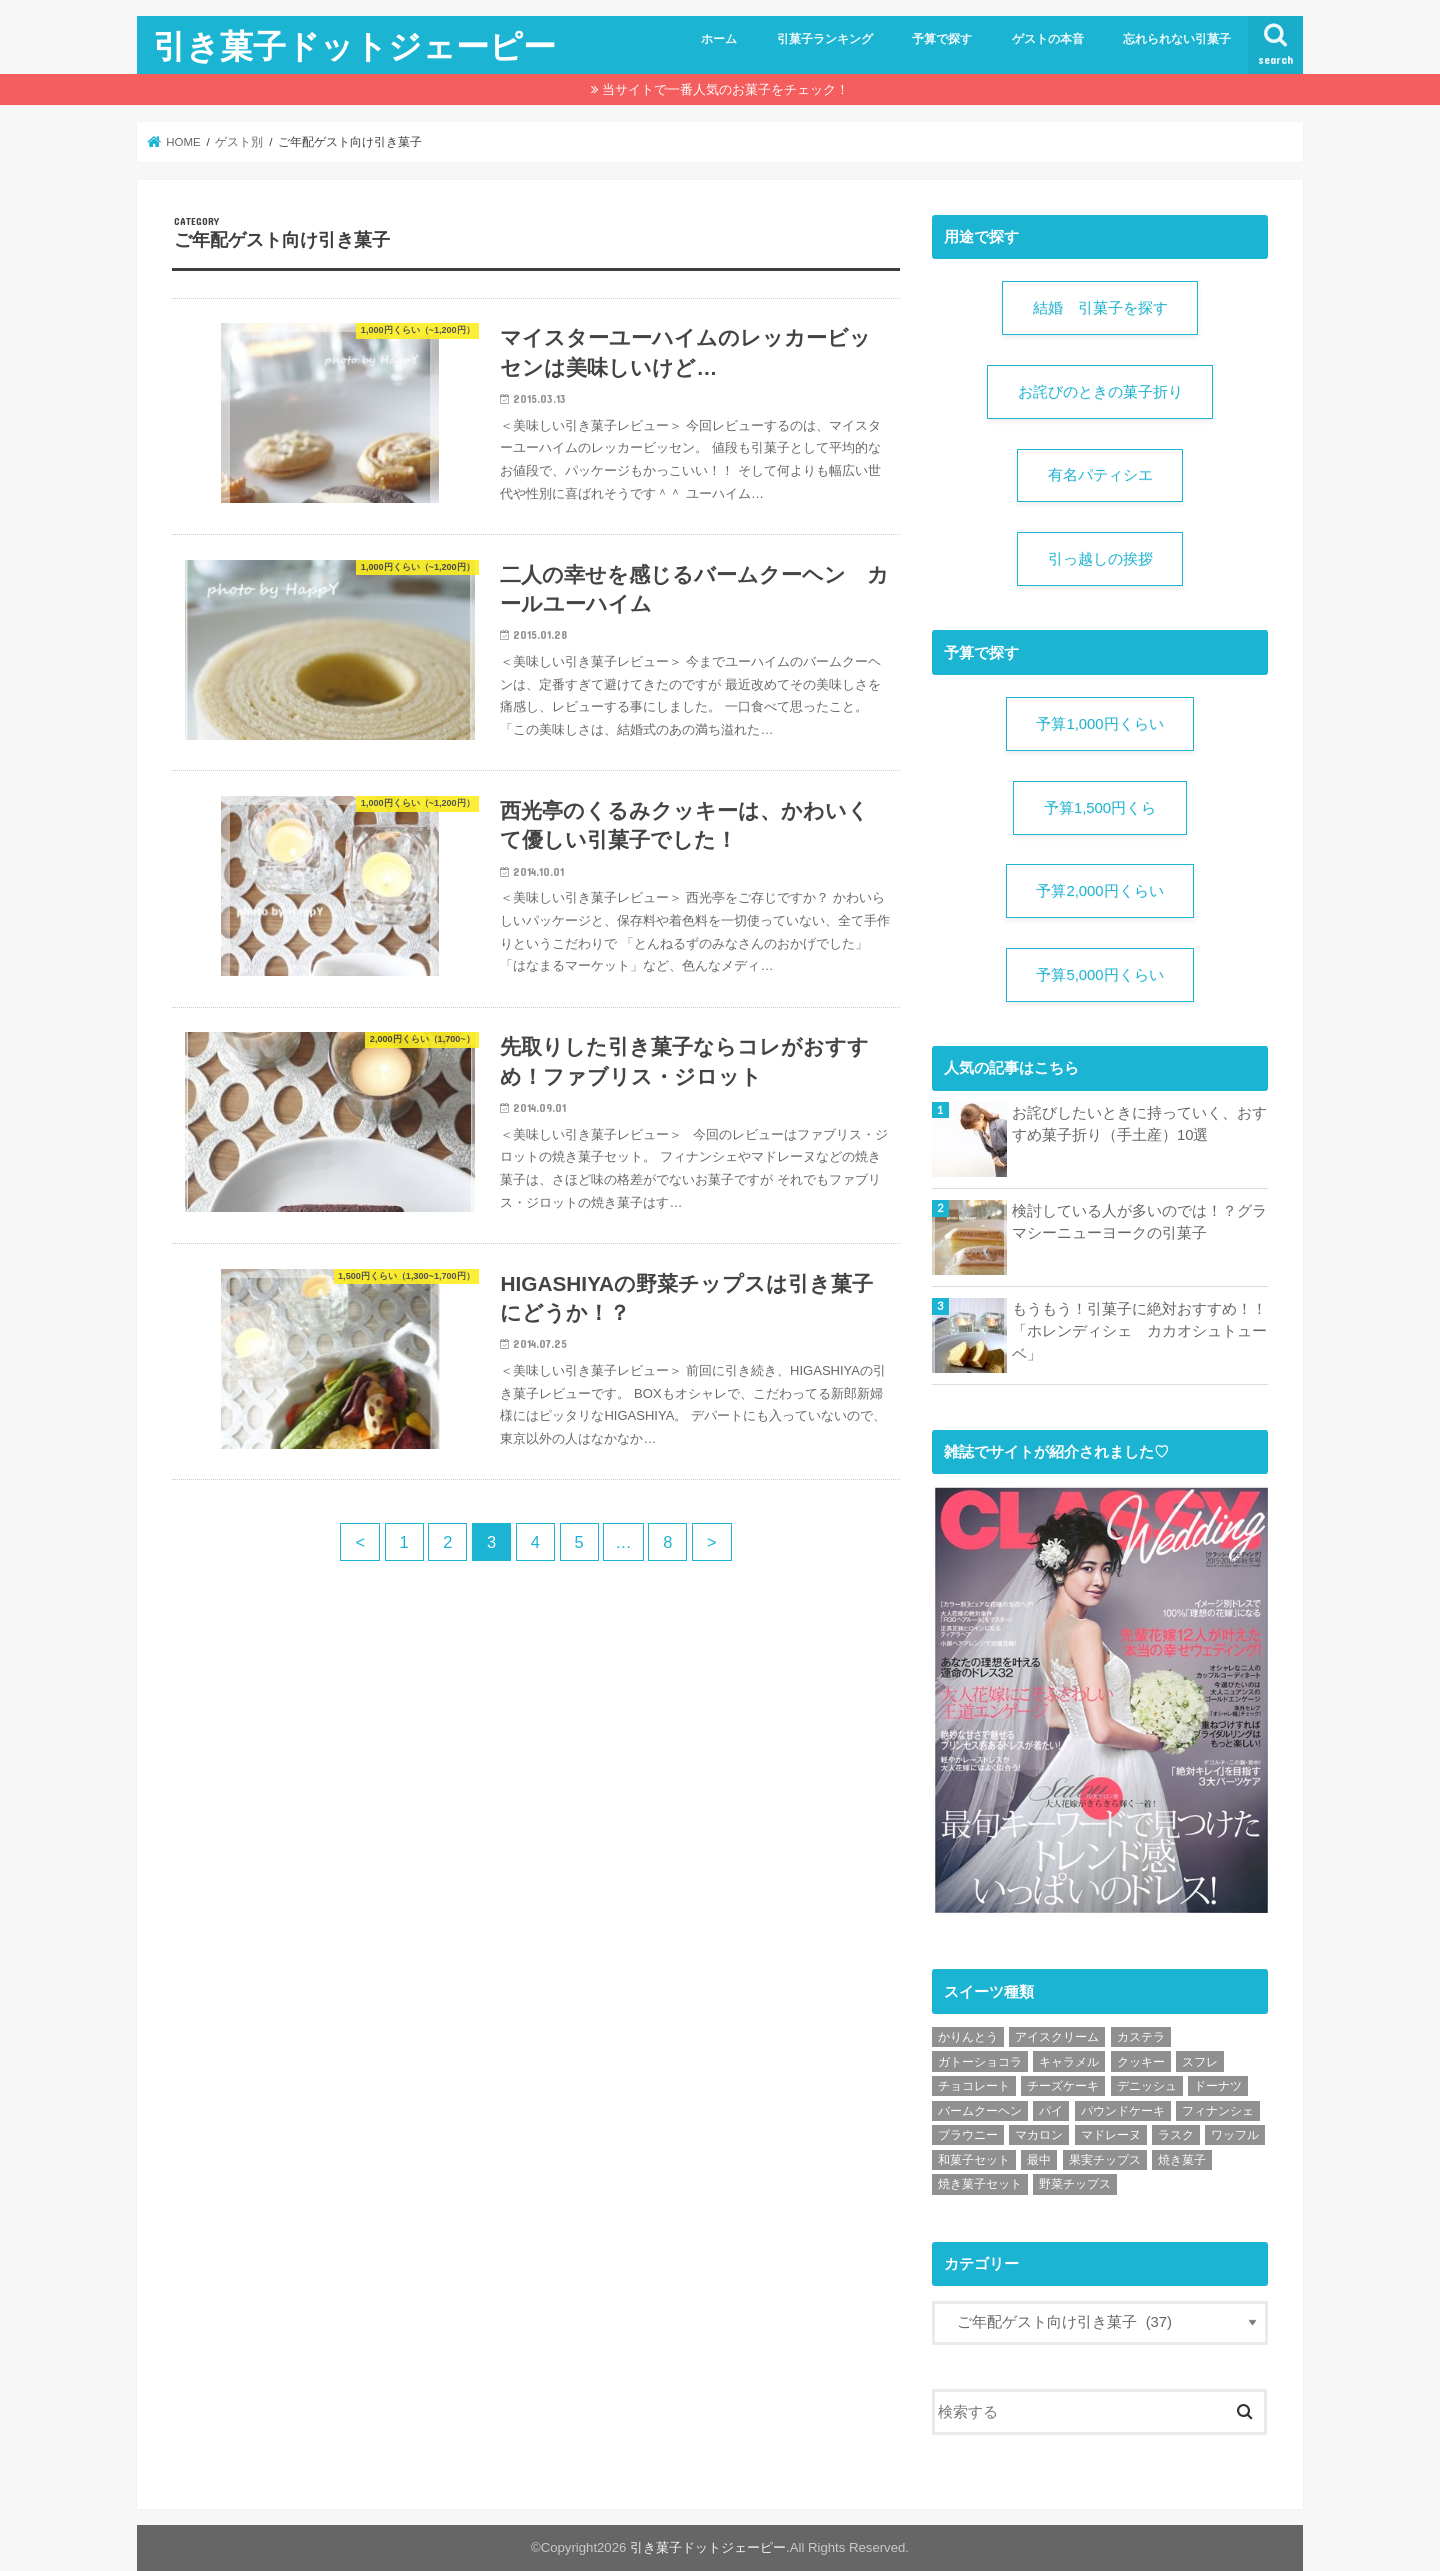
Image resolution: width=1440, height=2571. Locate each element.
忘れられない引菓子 (1177, 39)
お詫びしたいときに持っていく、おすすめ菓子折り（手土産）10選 (1139, 1124)
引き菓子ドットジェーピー (354, 45)
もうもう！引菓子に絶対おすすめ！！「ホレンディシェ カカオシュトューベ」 (1139, 1331)
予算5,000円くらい (1099, 975)
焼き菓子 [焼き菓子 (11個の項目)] (1182, 2160)
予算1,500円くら (1100, 808)
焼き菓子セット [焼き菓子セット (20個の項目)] (980, 2184)
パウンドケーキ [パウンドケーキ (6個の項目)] (1123, 2111)
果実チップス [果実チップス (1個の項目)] (1105, 2160)
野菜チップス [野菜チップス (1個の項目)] (1075, 2184)
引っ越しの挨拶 (1100, 559)
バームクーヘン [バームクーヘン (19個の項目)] (980, 2111)
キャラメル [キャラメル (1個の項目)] (1069, 2062)
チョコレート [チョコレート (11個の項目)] (974, 2086)
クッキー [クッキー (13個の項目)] (1141, 2062)
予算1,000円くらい (1099, 724)
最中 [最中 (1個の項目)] (1039, 2160)
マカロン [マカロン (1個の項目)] (1039, 2135)
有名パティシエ (1100, 475)
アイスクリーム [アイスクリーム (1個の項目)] (1057, 2037)
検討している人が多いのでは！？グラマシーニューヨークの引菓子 (1139, 1222)
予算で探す (942, 39)
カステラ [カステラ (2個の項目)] (1141, 2037)
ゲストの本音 (1048, 39)
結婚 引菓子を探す (1100, 308)
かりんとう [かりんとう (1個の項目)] (968, 2037)
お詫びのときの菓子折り (1100, 392)
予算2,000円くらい (1099, 891)
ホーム (719, 39)
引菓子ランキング (825, 39)
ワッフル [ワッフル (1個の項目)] (1235, 2135)
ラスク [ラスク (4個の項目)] (1176, 2135)
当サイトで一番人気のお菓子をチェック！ (725, 89)
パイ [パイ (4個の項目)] (1051, 2111)
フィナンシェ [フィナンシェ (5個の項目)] (1218, 2111)
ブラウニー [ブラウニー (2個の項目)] (968, 2135)
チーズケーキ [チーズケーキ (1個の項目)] (1063, 2086)
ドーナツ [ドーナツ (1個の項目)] (1218, 2086)
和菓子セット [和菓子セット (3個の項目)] (974, 2160)
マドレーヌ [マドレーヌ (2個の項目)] (1111, 2135)
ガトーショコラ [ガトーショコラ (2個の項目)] (980, 2062)
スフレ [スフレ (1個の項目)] (1200, 2062)
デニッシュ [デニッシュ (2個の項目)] (1147, 2086)
